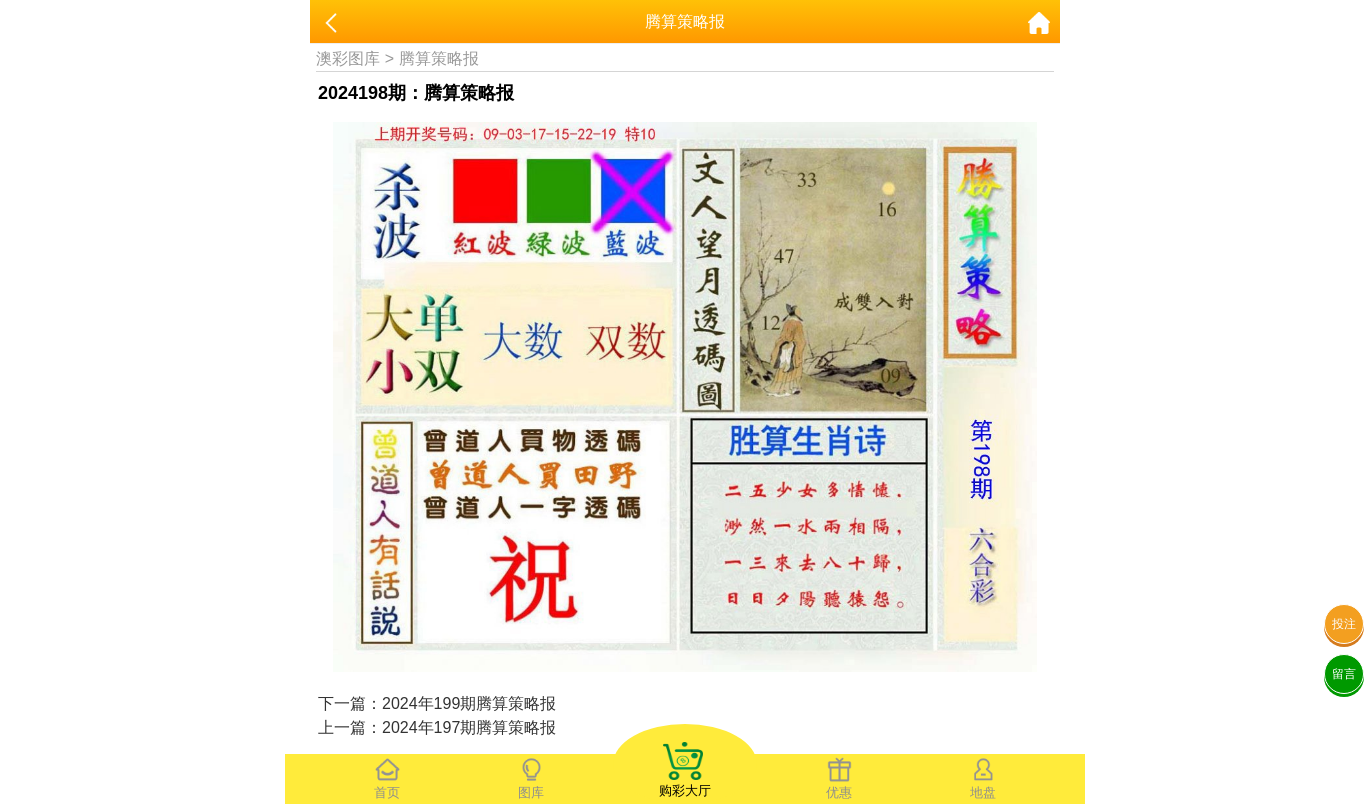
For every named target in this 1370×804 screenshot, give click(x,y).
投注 (1344, 624)
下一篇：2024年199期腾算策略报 (437, 703)
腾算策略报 (439, 58)
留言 (1344, 674)
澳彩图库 (348, 58)
